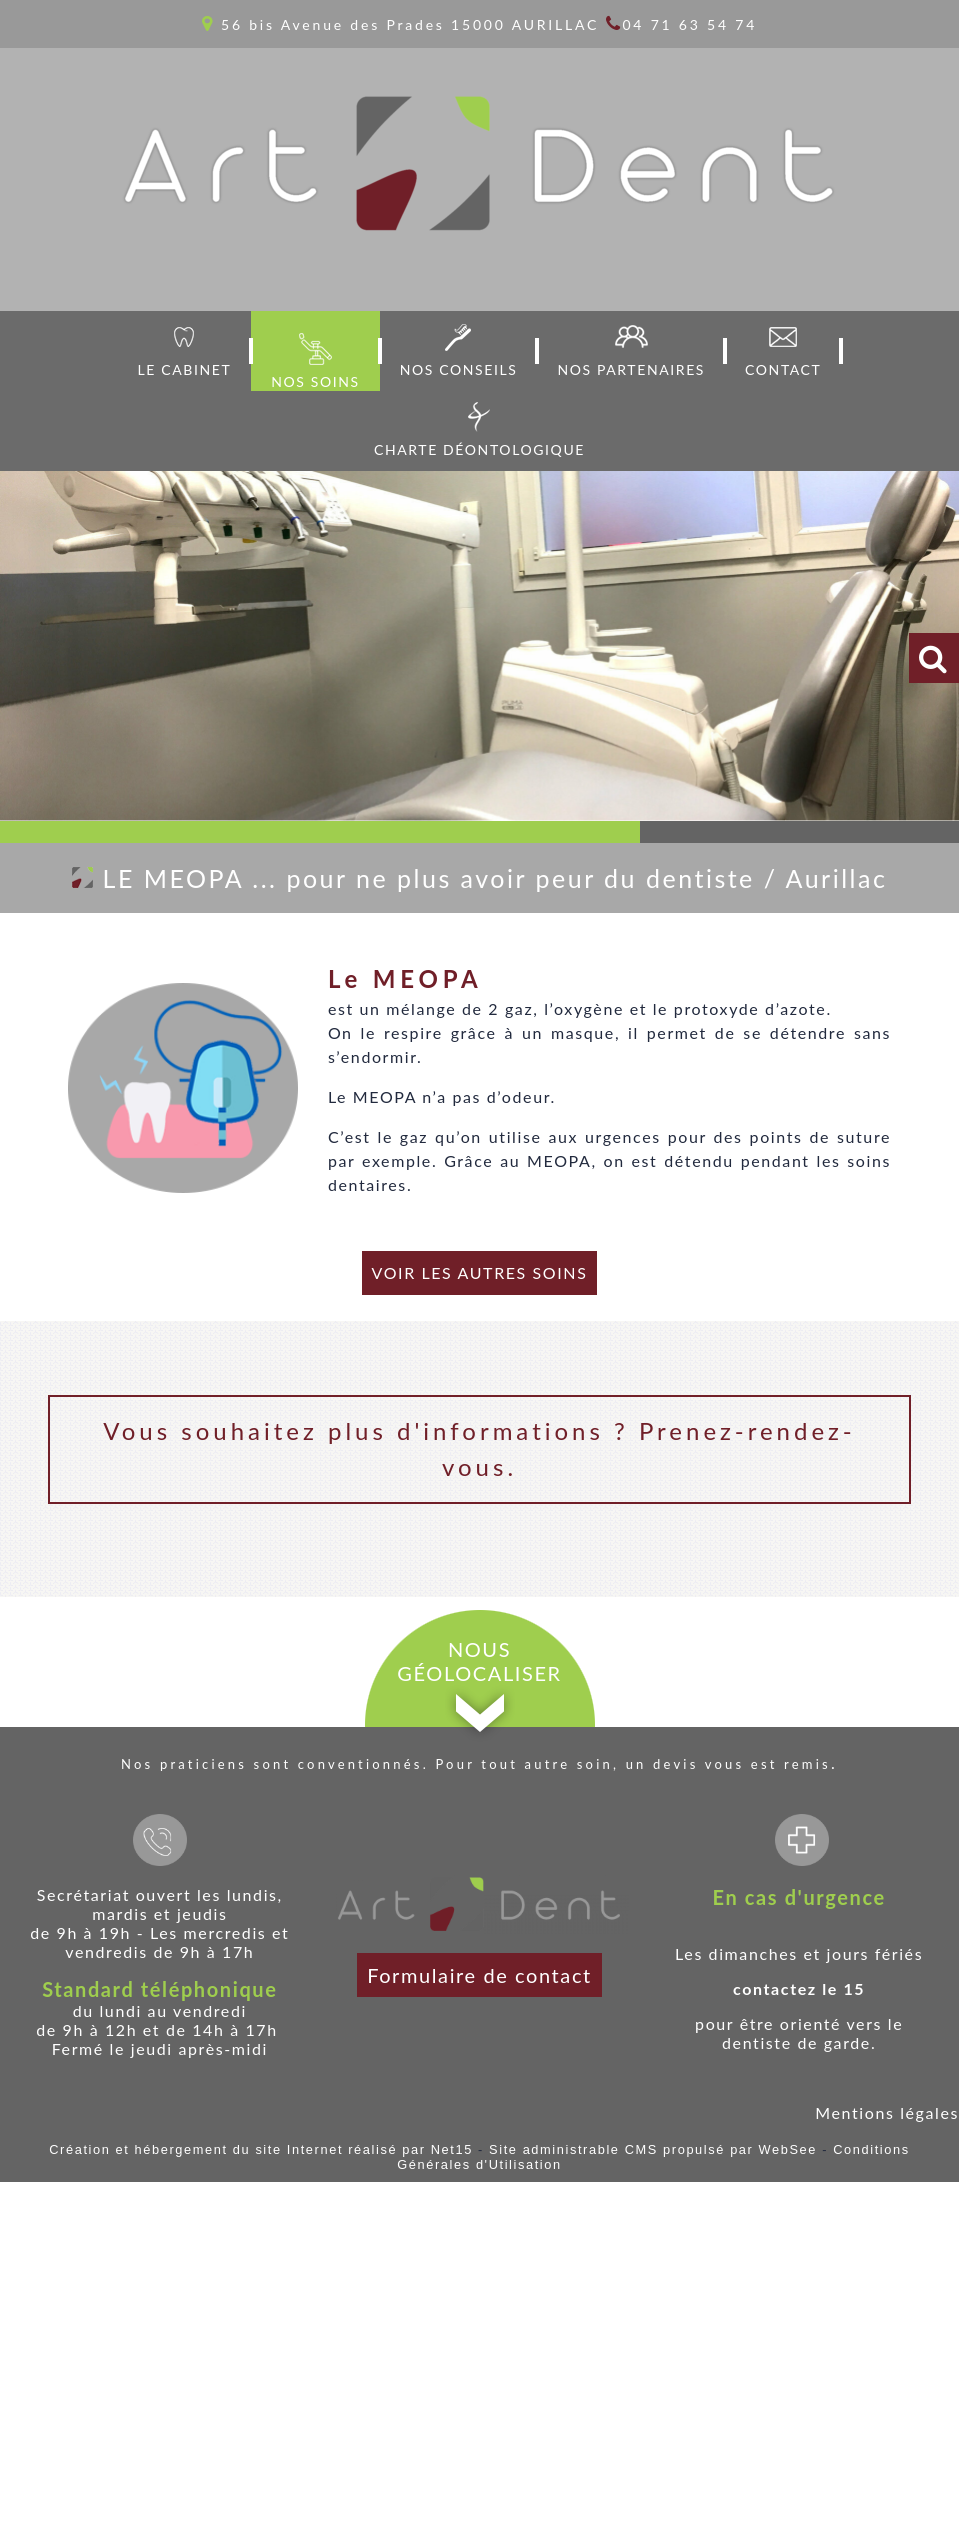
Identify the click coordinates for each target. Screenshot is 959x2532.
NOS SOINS (315, 381)
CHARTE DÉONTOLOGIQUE (479, 449)
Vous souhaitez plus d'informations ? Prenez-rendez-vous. (479, 1448)
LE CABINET (185, 369)
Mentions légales (887, 2112)
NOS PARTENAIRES (631, 369)
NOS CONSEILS (459, 369)
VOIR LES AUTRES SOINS (480, 1272)
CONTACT (783, 369)
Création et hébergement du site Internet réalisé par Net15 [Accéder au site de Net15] (261, 2149)
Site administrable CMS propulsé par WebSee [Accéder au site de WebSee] (653, 2149)
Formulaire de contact (479, 1975)
